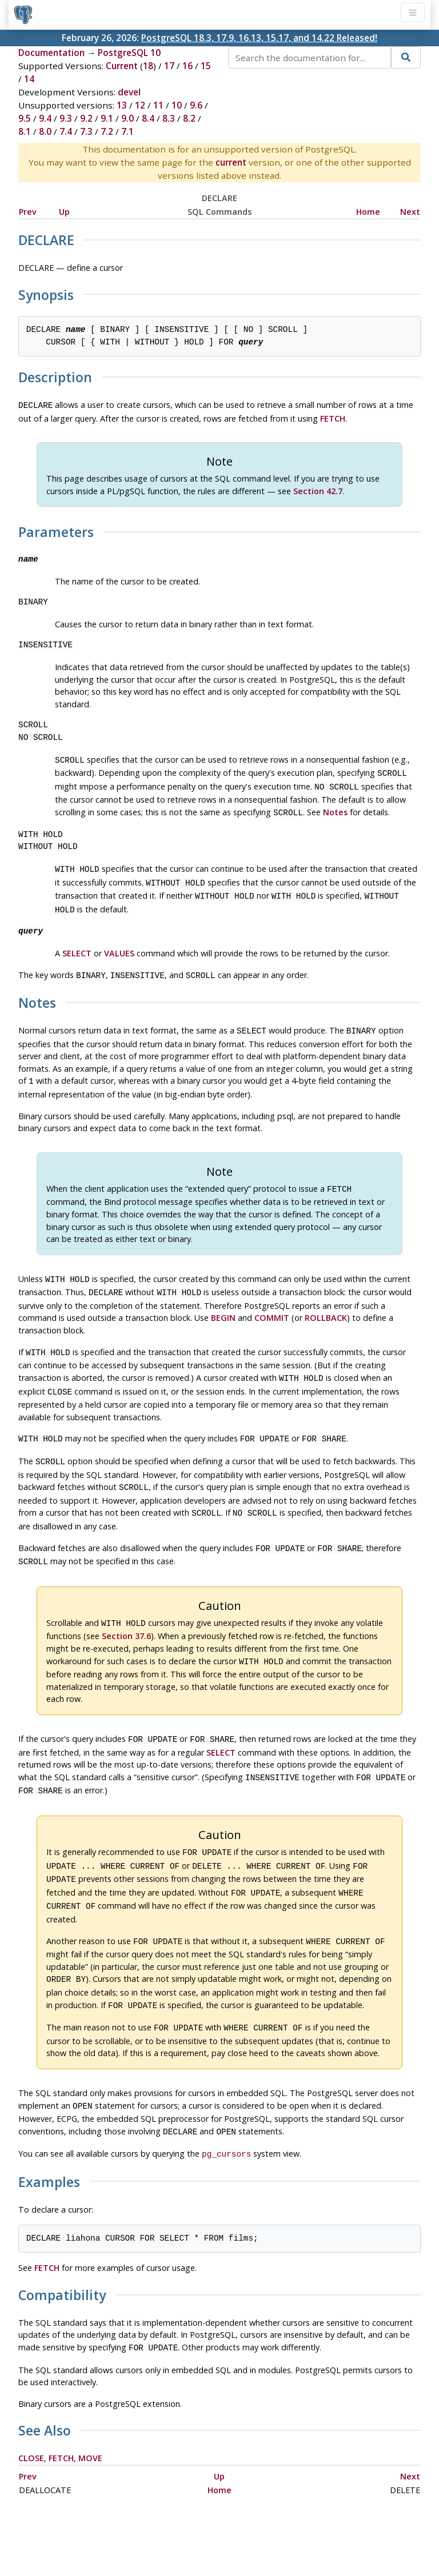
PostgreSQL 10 (129, 52)
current (230, 162)
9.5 (24, 118)
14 (29, 79)
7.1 (127, 131)
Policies (112, 2533)
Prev (28, 211)
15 (206, 65)
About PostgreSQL (259, 2533)
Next (410, 211)
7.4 (65, 131)
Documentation (51, 52)
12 (140, 105)
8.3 (168, 118)
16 (187, 65)
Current (122, 65)
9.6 (196, 105)
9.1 (107, 118)
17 (169, 65)
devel (129, 92)
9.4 (45, 118)
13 (122, 105)
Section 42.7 (317, 489)
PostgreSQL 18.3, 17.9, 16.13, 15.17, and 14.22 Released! (259, 37)
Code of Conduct (174, 2533)
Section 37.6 (126, 1607)
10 (176, 105)
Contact (326, 2533)
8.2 (189, 118)
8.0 (45, 131)
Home (368, 211)
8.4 (148, 118)
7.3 (86, 131)
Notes (335, 807)
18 (148, 65)
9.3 (65, 118)
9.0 (127, 118)
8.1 (24, 131)
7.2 (107, 131)
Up (64, 211)
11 (158, 105)
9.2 (86, 118)
